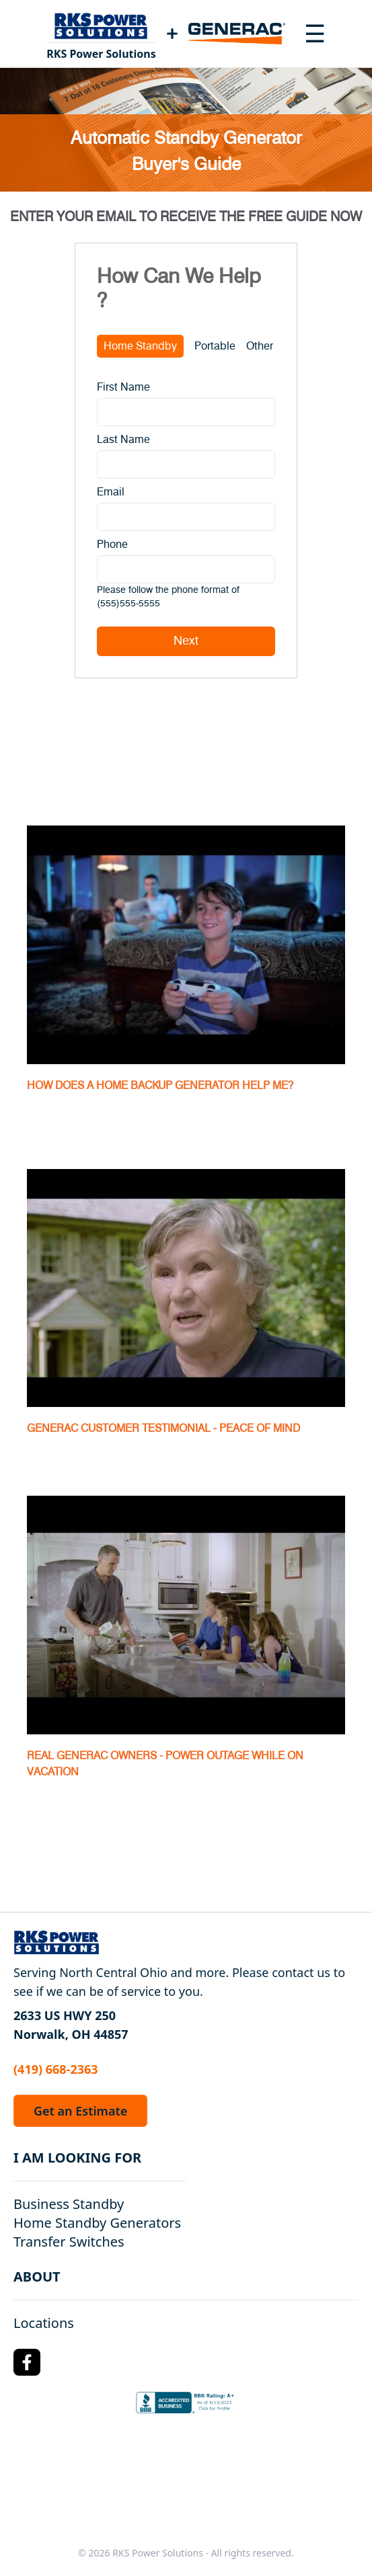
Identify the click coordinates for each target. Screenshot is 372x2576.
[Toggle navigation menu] (315, 33)
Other (259, 346)
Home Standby (140, 346)
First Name (123, 387)
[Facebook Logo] (26, 2362)
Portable (214, 346)
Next (186, 641)
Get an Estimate (80, 2111)
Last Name (123, 439)
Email (110, 492)
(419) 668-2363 (55, 2069)
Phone (112, 544)
